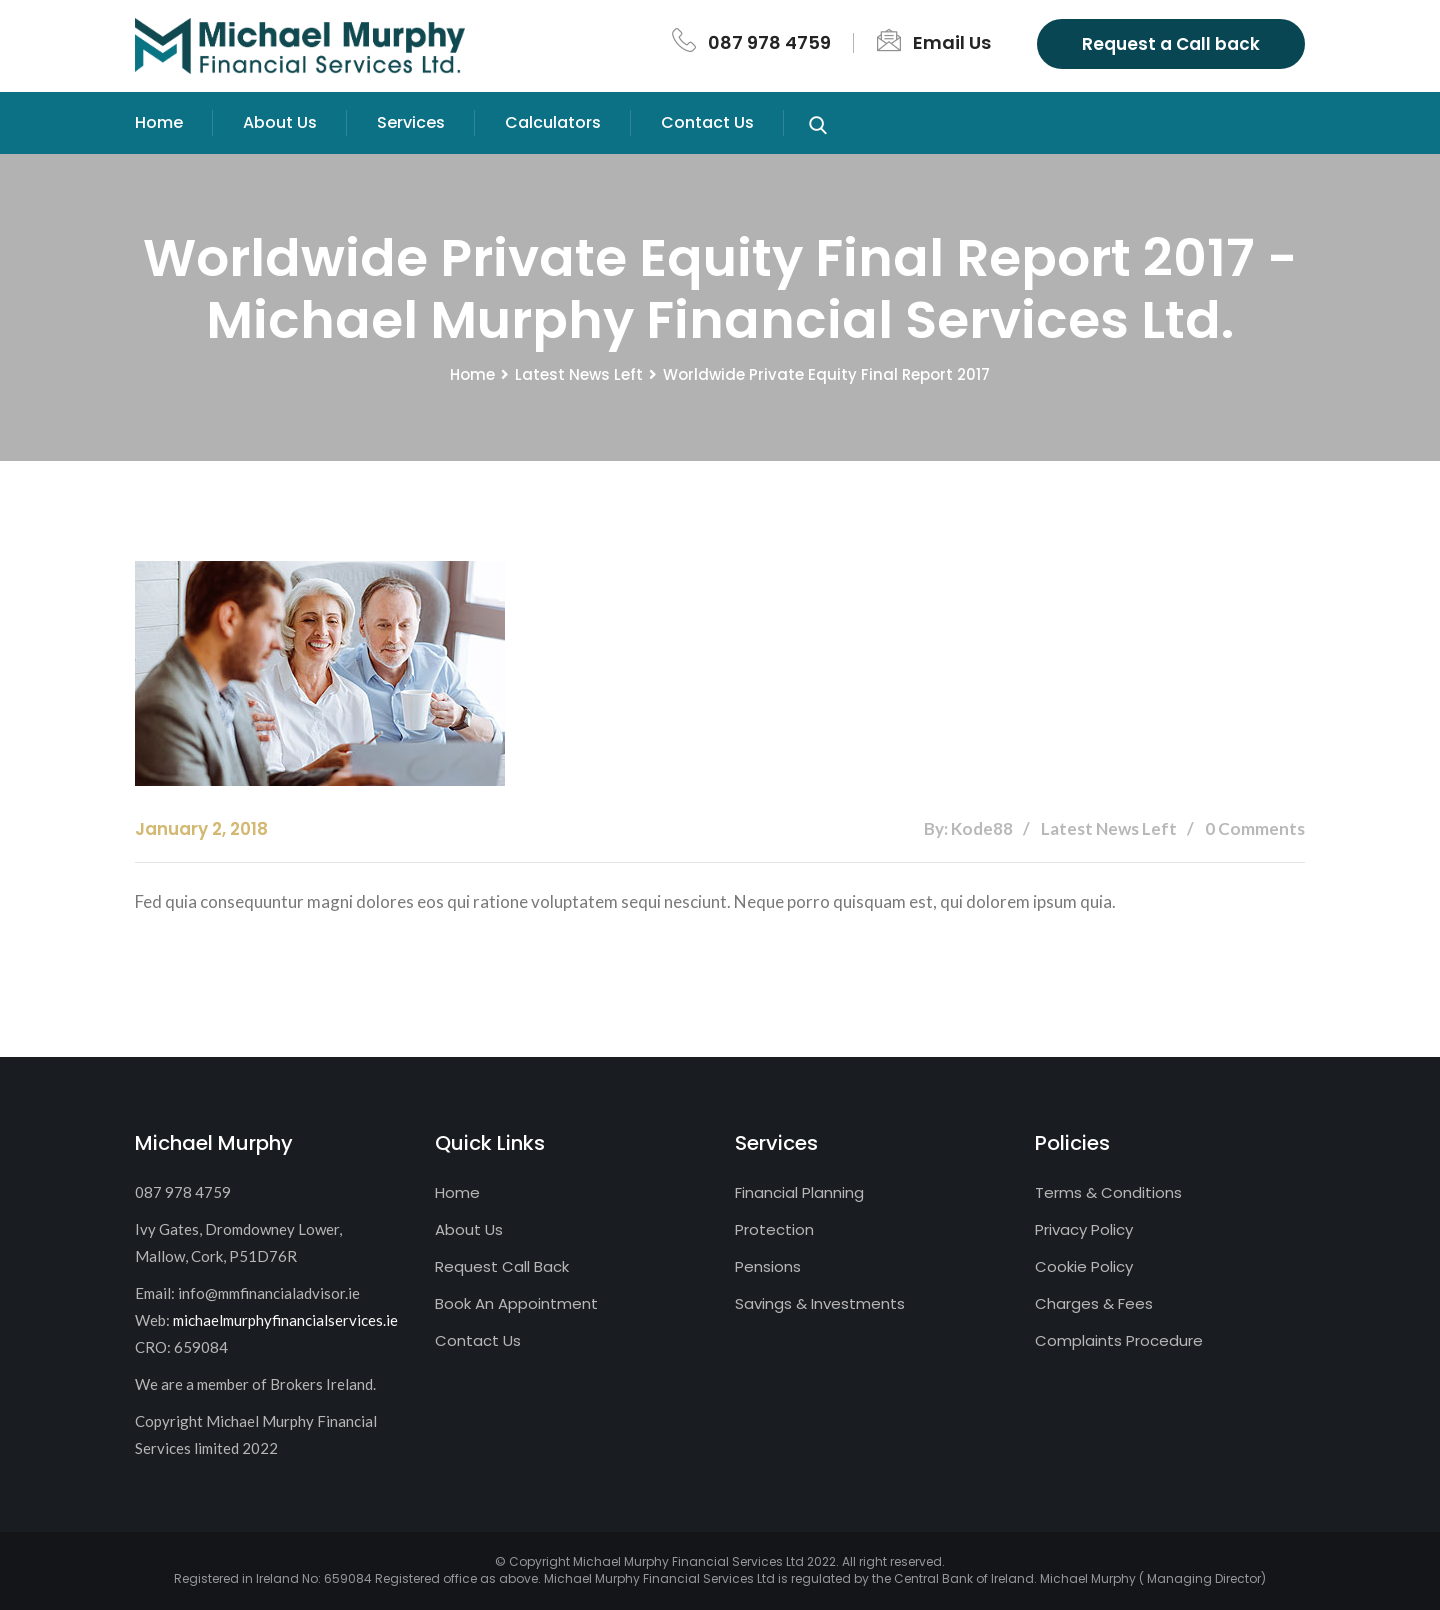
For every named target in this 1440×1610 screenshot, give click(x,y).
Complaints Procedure (1119, 1340)
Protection (774, 1229)
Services (411, 122)
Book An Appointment (516, 1303)
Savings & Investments (820, 1303)
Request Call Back (502, 1266)
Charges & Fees (1094, 1303)
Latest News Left (579, 374)
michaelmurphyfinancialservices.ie (285, 1320)
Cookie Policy (1084, 1266)
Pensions (768, 1266)
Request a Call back (1171, 44)
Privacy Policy (1084, 1229)
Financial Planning (799, 1192)
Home (159, 122)
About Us (280, 122)
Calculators (553, 122)
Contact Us (707, 122)
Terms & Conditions (1108, 1192)
